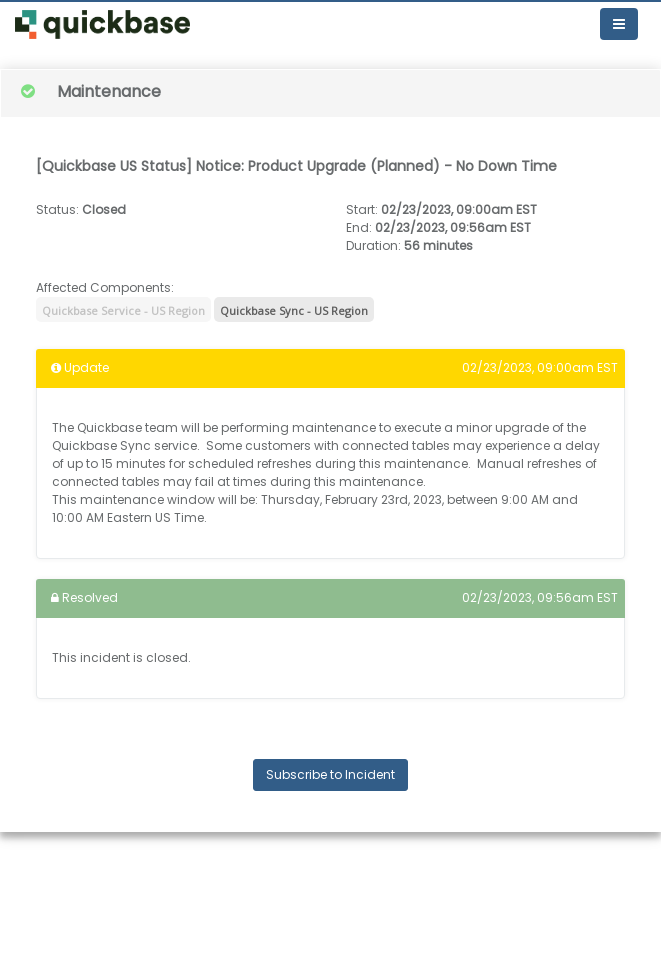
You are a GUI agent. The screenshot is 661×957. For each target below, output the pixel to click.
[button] (102, 24)
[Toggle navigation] (619, 24)
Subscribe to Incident (330, 774)
